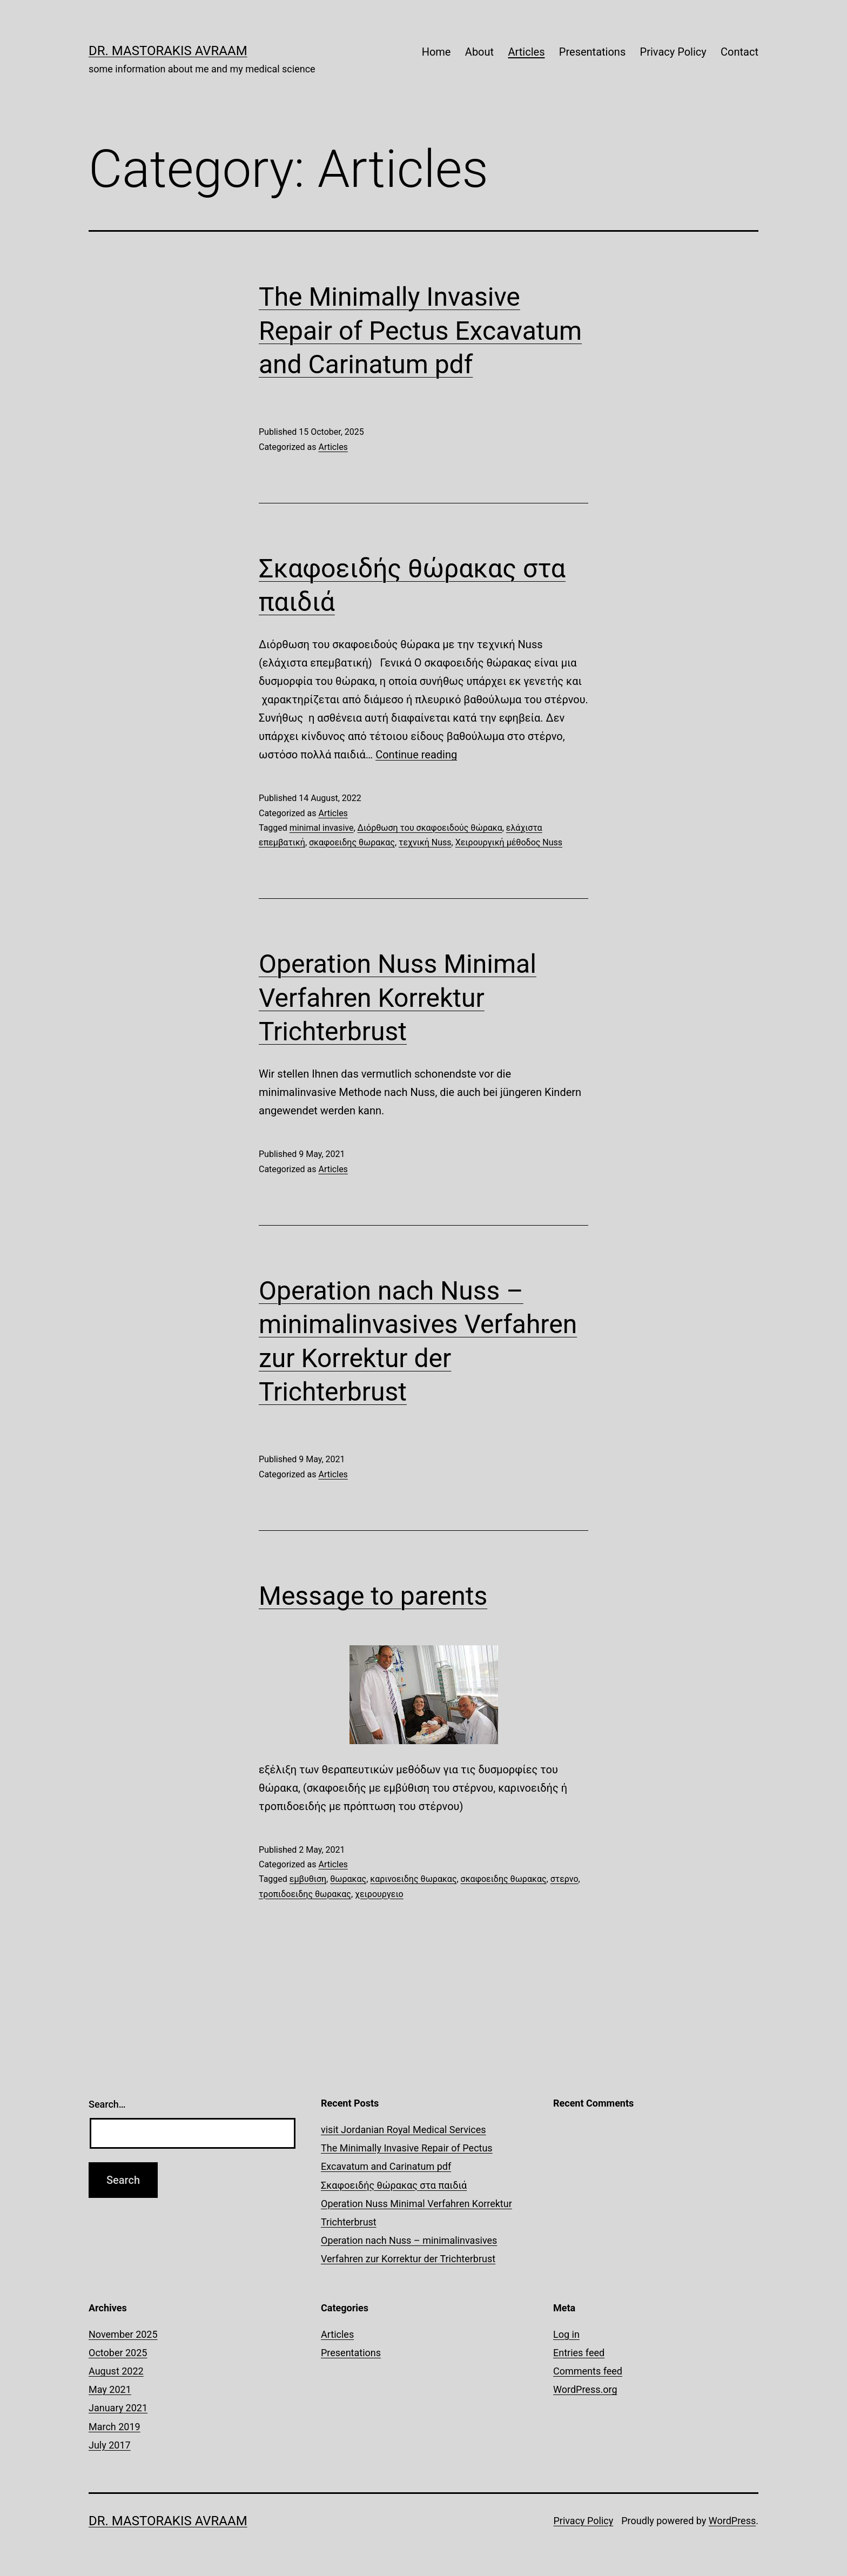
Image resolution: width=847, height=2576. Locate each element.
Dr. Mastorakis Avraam (168, 50)
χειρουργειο (379, 1894)
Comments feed (587, 2371)
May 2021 (110, 2389)
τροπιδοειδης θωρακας (305, 1894)
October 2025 (118, 2352)
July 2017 (110, 2445)
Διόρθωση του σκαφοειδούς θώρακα (430, 828)
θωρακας (348, 1879)
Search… (107, 2104)
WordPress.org (585, 2389)
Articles (526, 51)
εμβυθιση (308, 1879)
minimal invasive (322, 828)
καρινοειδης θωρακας (413, 1879)
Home (436, 51)
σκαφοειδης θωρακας (352, 842)
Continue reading (416, 754)
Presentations (592, 51)
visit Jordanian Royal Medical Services (403, 2129)
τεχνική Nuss (425, 842)
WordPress (732, 2520)
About (479, 51)
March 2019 (114, 2426)
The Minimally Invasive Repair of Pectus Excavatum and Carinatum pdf (420, 330)
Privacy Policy (673, 51)
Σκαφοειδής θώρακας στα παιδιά (394, 2185)
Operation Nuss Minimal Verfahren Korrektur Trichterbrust (397, 998)
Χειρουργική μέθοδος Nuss (508, 842)
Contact (739, 51)
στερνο (564, 1879)
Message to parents (373, 1595)
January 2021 (118, 2407)
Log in (566, 2334)
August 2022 (116, 2371)
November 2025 (123, 2334)
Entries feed (578, 2352)
